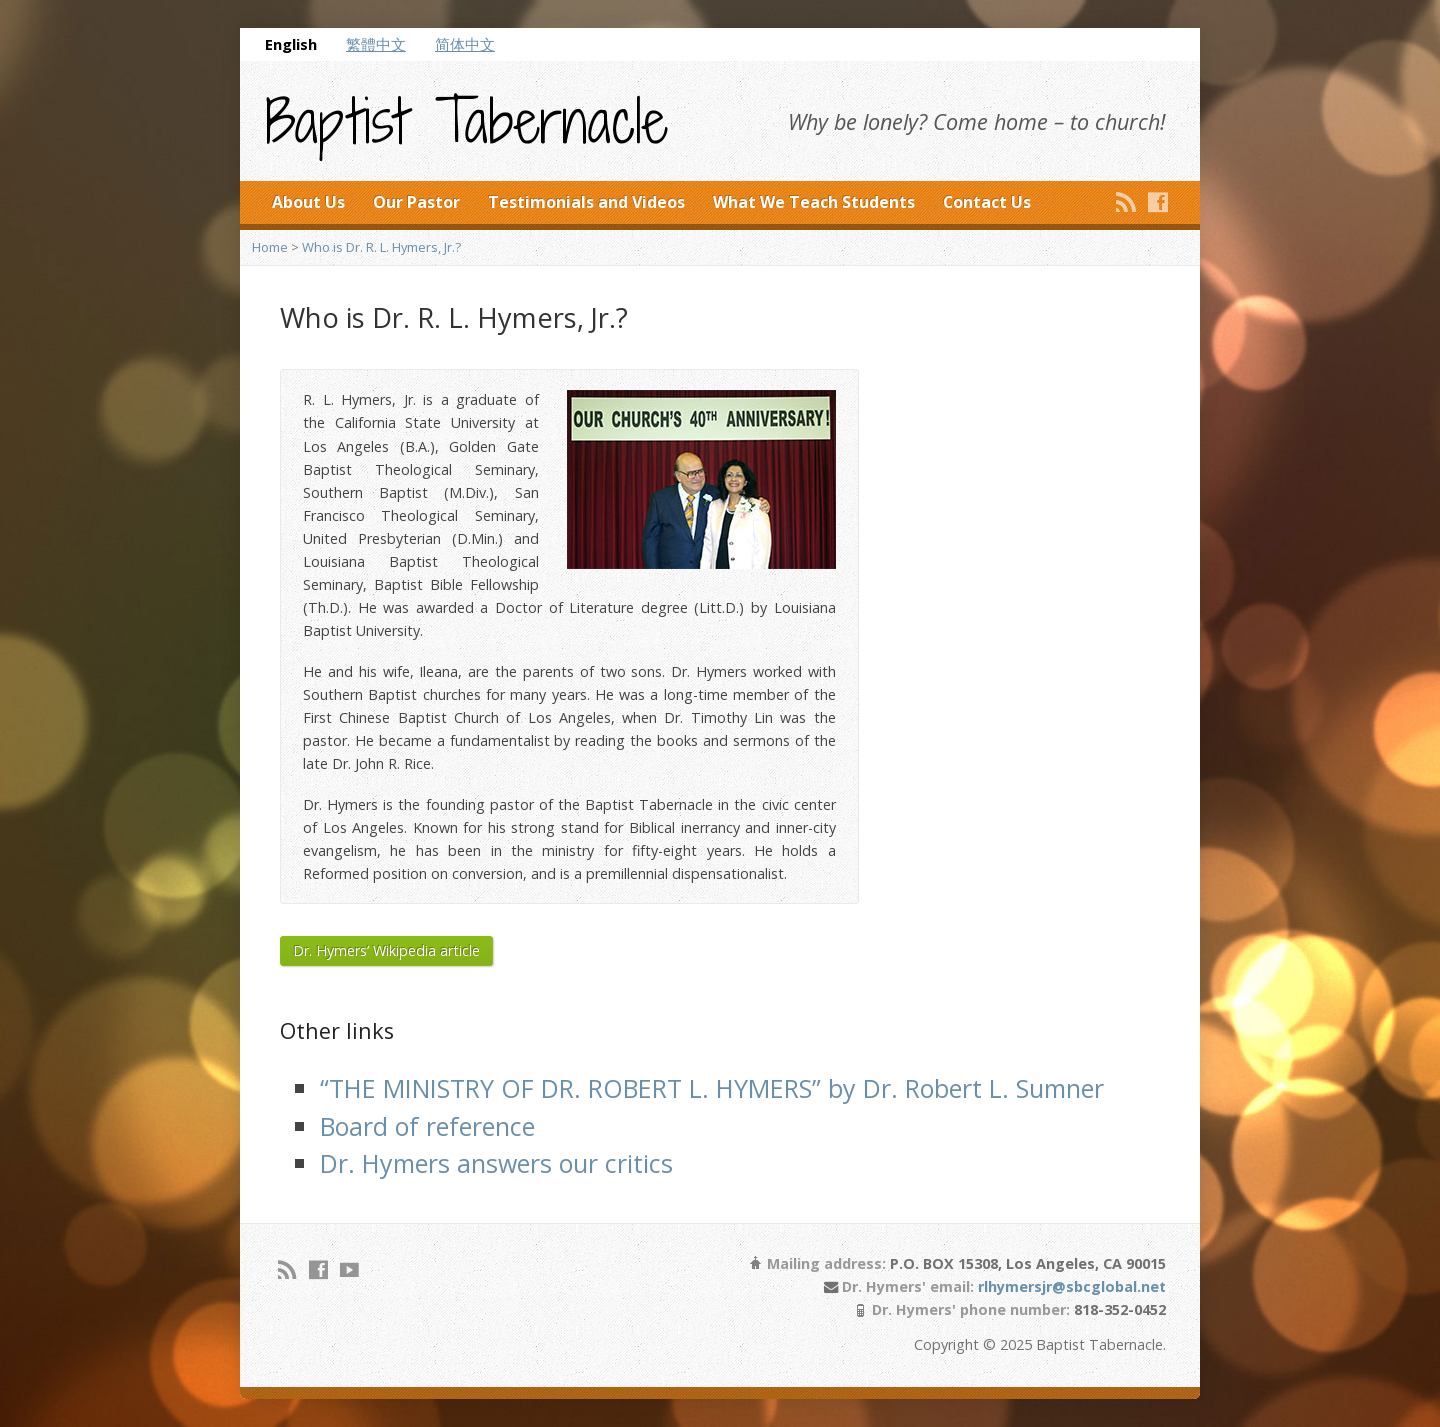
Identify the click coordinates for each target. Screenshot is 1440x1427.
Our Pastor (416, 202)
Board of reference (427, 1126)
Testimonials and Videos (586, 202)
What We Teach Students (814, 202)
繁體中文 (376, 44)
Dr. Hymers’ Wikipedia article (386, 950)
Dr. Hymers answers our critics (496, 1163)
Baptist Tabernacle (466, 122)
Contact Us (987, 202)
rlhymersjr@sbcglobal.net (1072, 1286)
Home (270, 247)
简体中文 (465, 44)
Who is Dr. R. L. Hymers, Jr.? (381, 247)
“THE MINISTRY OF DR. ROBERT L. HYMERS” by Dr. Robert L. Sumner (712, 1088)
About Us (308, 202)
